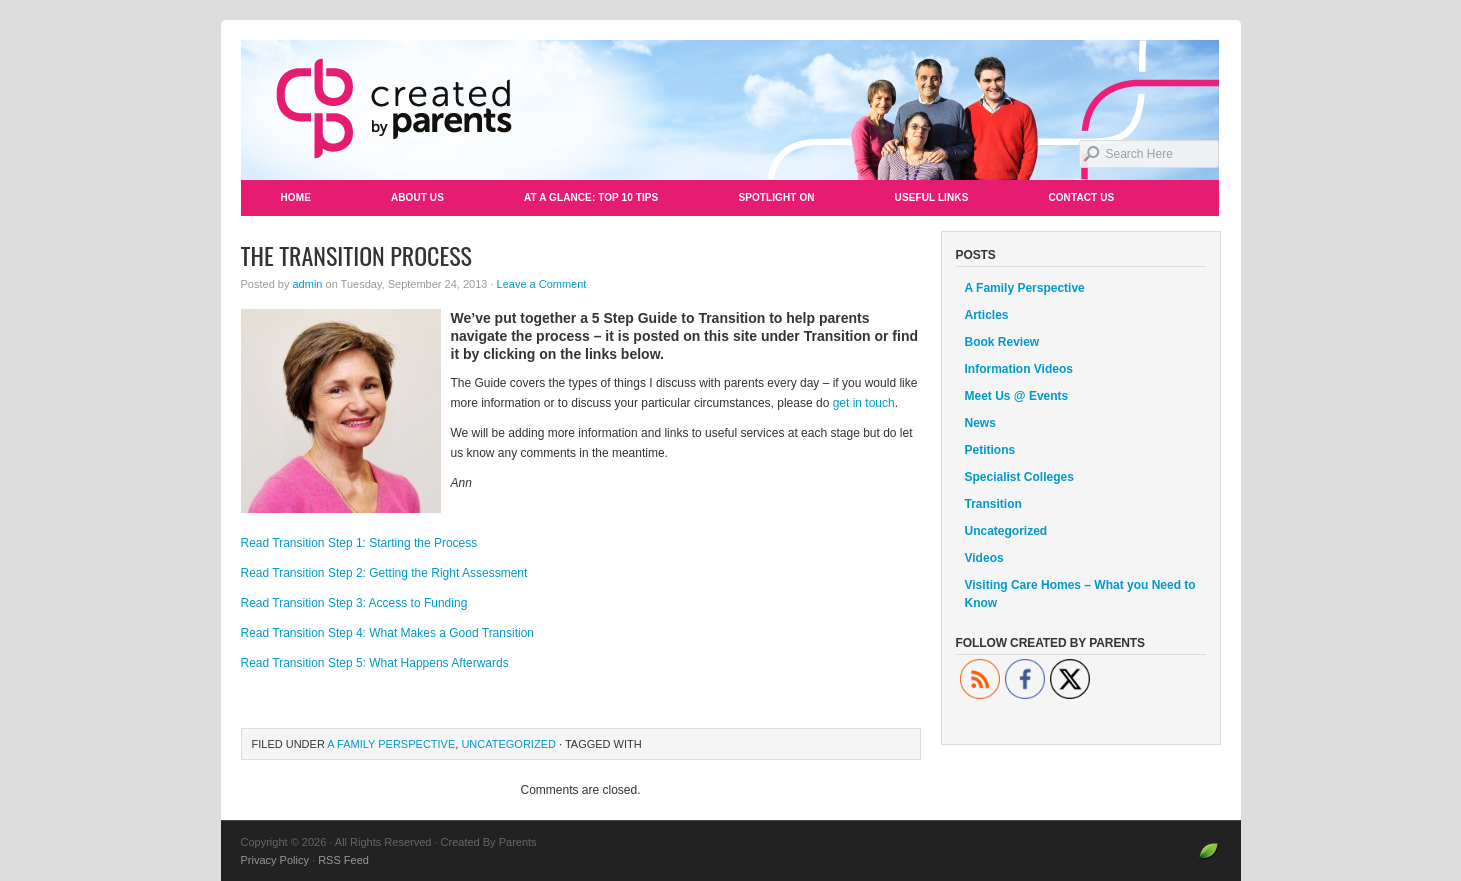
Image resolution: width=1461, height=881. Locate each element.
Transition (993, 504)
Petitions (990, 450)
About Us (417, 197)
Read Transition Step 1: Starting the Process (359, 543)
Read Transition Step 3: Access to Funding (354, 603)
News (980, 423)
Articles (987, 315)
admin (307, 284)
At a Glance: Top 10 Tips (591, 197)
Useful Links (932, 197)
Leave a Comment (542, 284)
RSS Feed (343, 860)
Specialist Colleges (1019, 477)
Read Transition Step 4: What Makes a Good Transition (387, 633)
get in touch (864, 403)
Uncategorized (508, 744)
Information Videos (1019, 369)
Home (296, 197)
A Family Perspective (391, 744)
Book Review (1002, 342)
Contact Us (1081, 197)
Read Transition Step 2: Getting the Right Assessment (384, 573)
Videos (984, 558)
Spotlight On (776, 197)
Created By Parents (731, 110)
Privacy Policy (275, 860)
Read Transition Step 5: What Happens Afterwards (375, 663)
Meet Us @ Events (1017, 396)
